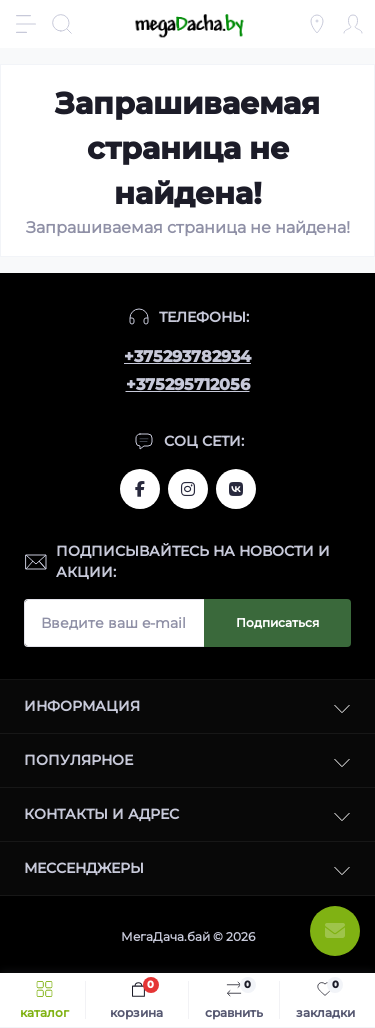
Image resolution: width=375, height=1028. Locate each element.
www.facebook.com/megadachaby (140, 489)
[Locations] (317, 24)
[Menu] (26, 24)
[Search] (62, 24)
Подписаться (277, 622)
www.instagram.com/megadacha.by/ (188, 489)
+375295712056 (188, 384)
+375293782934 (187, 356)
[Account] (353, 24)
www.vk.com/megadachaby (236, 489)
